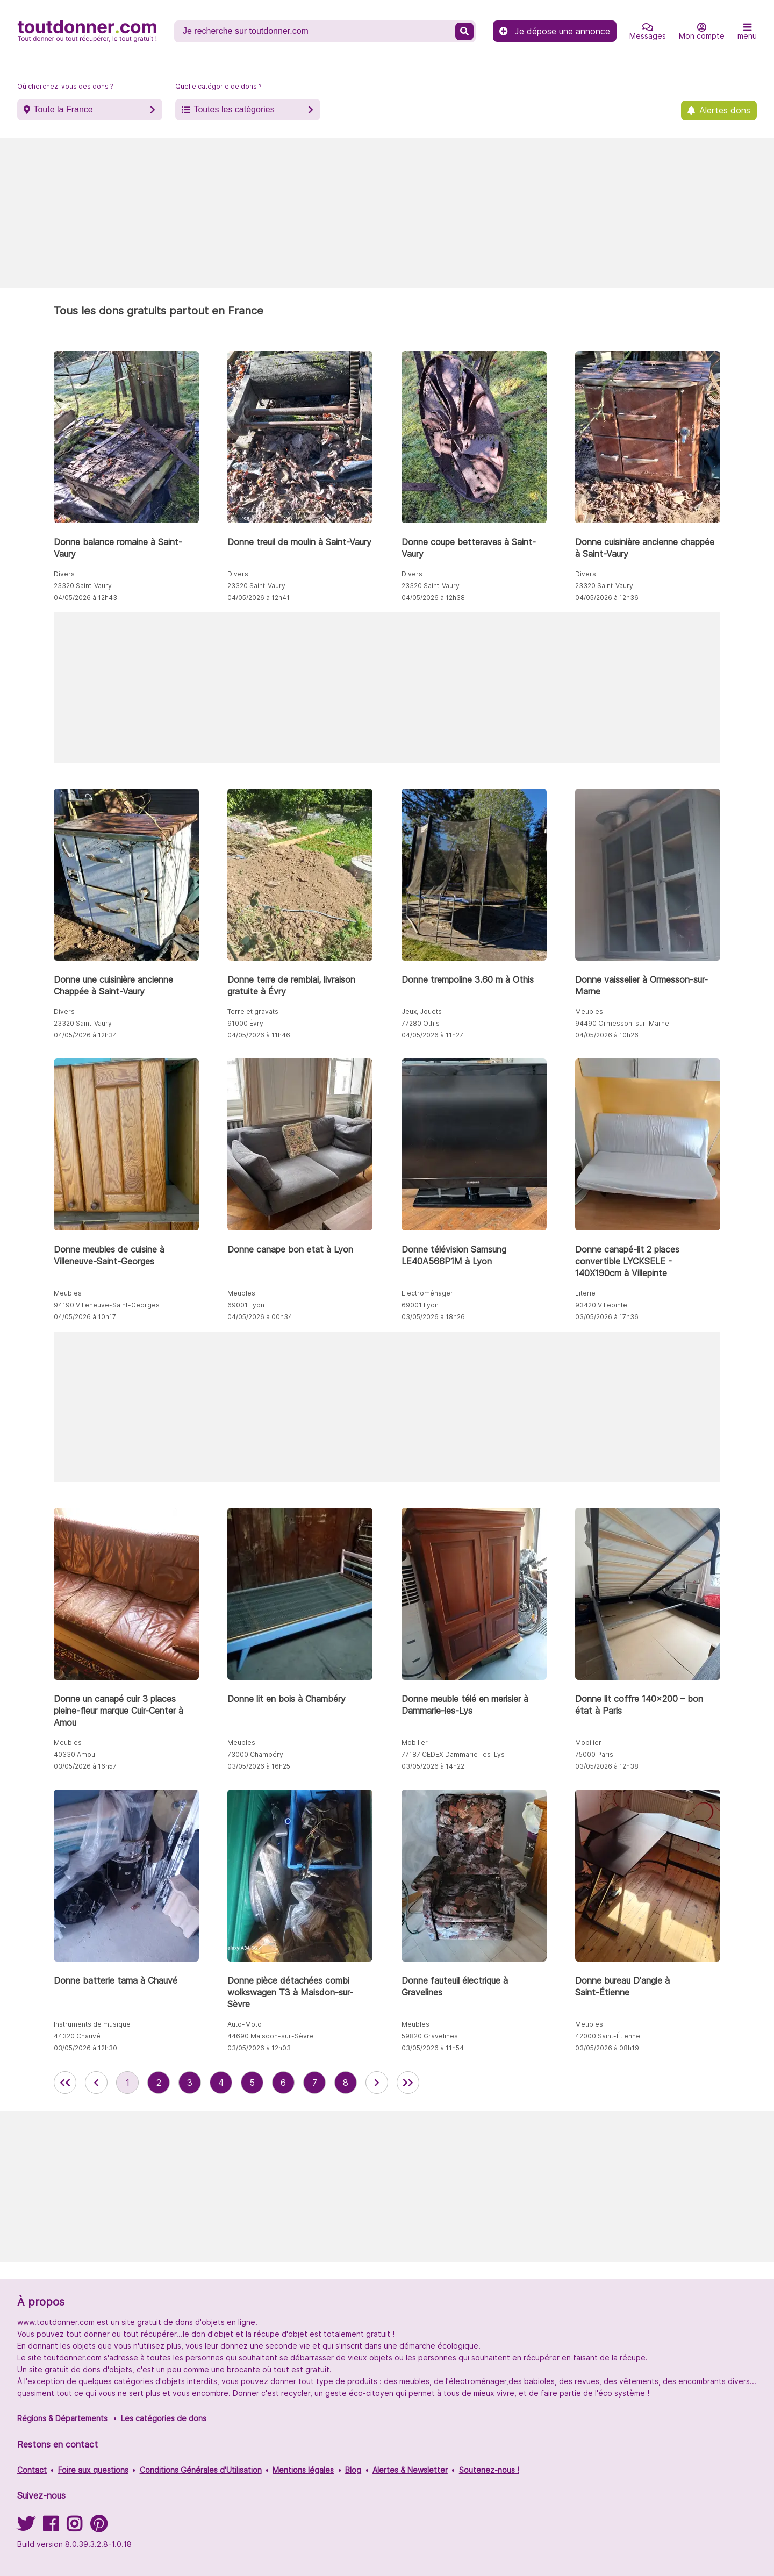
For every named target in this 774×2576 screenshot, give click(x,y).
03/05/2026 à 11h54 (433, 2048)
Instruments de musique (92, 2024)
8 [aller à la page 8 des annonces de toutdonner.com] (345, 2082)
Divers (64, 574)
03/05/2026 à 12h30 (85, 2048)
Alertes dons (724, 110)
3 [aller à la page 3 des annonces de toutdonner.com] (189, 2082)
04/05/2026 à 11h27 (432, 1035)
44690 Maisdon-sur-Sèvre (270, 2036)
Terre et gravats (252, 1011)
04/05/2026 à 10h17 (85, 1317)
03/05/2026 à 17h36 (607, 1317)
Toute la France (62, 109)
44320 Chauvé (77, 2036)
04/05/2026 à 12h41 (258, 597)
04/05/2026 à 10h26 (607, 1035)
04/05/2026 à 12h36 (607, 597)
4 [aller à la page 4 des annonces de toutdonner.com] (221, 2082)
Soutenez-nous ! (489, 2469)
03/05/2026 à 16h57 (85, 1766)
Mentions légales (303, 2469)
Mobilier (415, 1742)
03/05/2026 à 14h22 (433, 1766)
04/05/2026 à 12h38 (433, 597)
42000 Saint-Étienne (607, 2036)
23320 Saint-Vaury (83, 586)
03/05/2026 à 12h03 (259, 2048)
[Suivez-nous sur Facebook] (50, 2527)
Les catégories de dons (163, 2418)
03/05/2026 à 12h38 (607, 1766)
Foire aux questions (93, 2469)
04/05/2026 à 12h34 (85, 1035)
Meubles (589, 1011)
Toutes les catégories (234, 109)
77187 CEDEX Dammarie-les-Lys (453, 1754)
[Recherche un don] (315, 31)
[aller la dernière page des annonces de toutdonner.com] (408, 2082)
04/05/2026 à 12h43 (85, 597)
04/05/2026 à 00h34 (259, 1317)
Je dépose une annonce (554, 31)
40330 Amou (74, 1754)
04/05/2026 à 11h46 (258, 1035)
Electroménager (427, 1293)
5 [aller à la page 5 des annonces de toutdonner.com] (252, 2082)
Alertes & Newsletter (410, 2469)
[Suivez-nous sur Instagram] (74, 2527)
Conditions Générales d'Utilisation (201, 2469)
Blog (353, 2469)
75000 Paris (594, 1754)
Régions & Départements (62, 2418)
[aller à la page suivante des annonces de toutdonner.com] (377, 2082)
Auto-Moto (244, 2024)
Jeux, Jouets (422, 1011)
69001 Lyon (245, 1305)
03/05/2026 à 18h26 (433, 1317)
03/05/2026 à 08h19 (607, 2048)
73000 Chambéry (255, 1754)
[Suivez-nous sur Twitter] (25, 2527)
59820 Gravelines (430, 2036)
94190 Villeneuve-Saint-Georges (107, 1305)
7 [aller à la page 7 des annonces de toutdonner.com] (314, 2082)
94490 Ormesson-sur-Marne (622, 1023)
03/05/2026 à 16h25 (258, 1766)
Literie (585, 1293)
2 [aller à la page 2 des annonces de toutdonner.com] (158, 2082)
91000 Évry (245, 1023)
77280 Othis (421, 1023)
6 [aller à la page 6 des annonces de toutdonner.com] (283, 2082)
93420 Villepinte (601, 1305)
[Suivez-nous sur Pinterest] (98, 2527)
